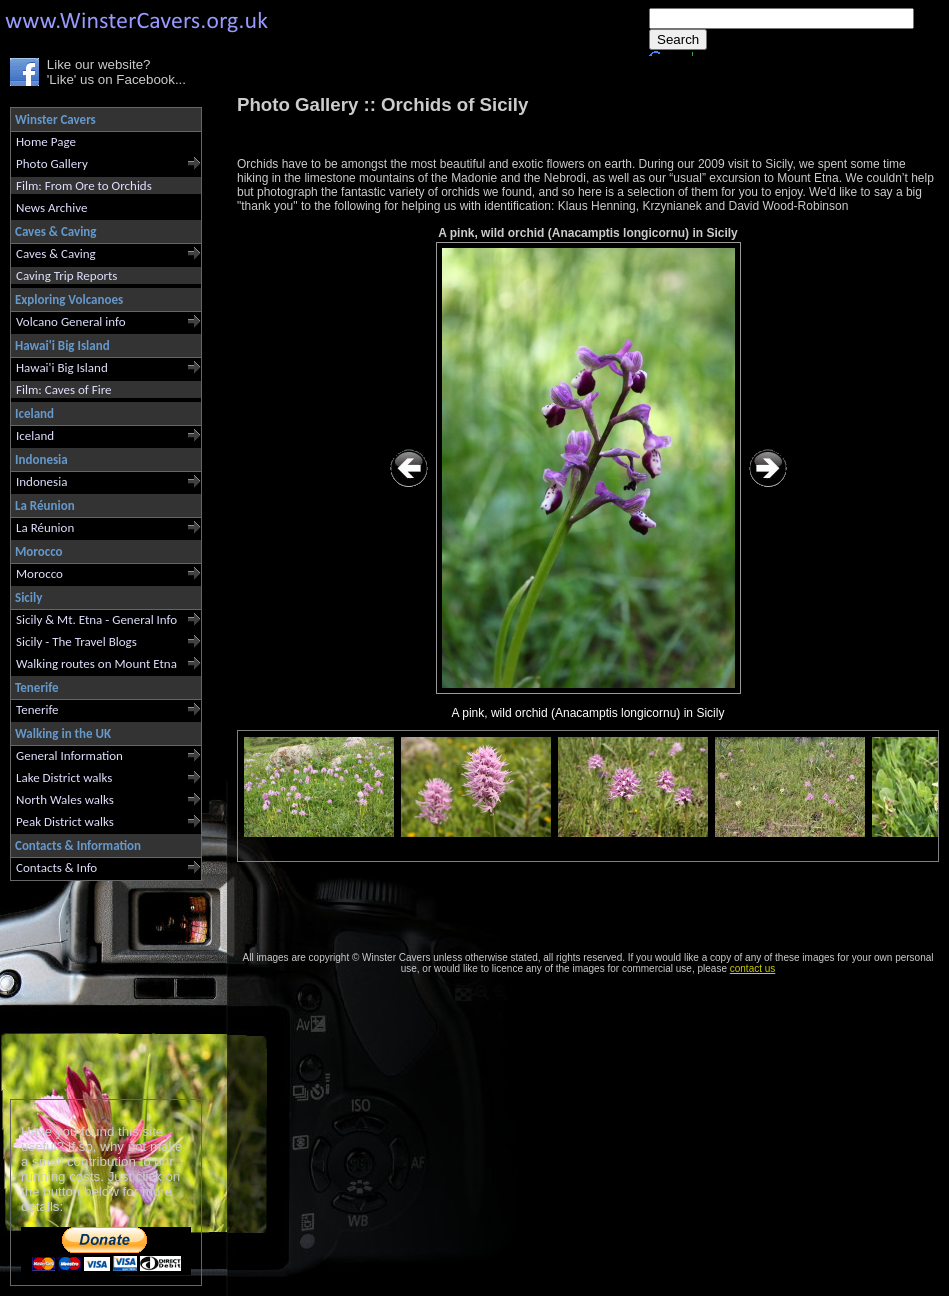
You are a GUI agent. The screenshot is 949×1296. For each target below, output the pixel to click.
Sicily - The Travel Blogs (76, 641)
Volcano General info (71, 321)
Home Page (46, 141)
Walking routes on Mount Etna (96, 663)
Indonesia (41, 481)
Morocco (39, 573)
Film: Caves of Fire (63, 389)
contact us (753, 968)
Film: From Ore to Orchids (84, 185)
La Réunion (45, 527)
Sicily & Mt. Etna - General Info (96, 619)
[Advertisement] (97, 985)
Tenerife (37, 709)
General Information (69, 755)
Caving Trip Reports (66, 275)
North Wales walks (65, 799)
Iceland (35, 435)
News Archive (51, 207)
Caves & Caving (56, 253)
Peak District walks (65, 821)
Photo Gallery (52, 163)
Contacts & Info (56, 867)
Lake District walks (64, 777)
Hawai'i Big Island (62, 367)
